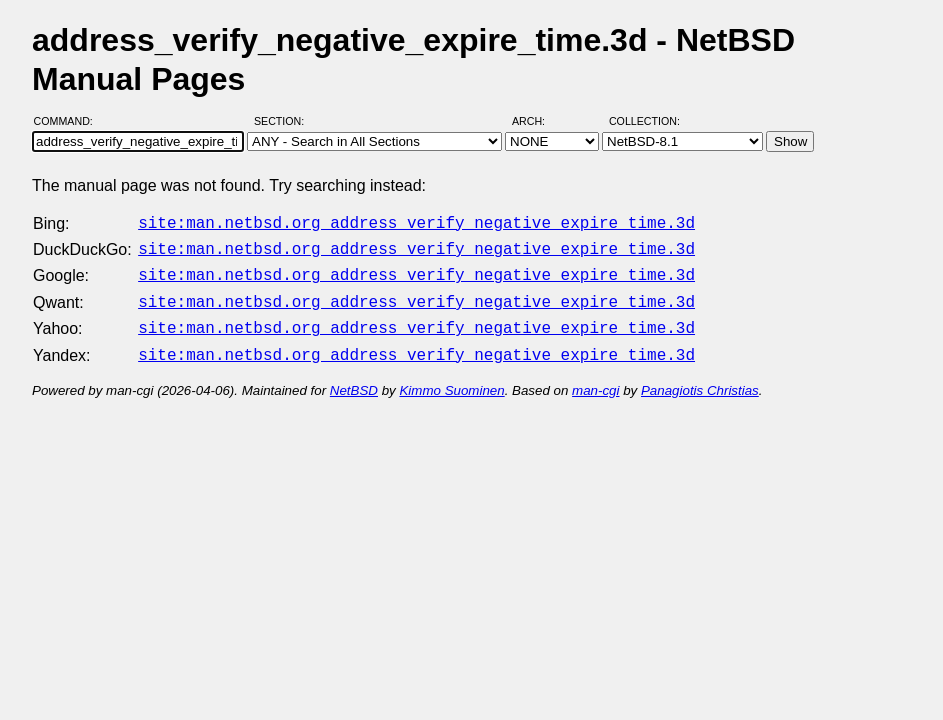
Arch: (537, 121)
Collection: (644, 121)
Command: (69, 121)
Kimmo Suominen (451, 378)
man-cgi (595, 378)
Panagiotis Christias (700, 378)
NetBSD (354, 378)
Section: (283, 121)
